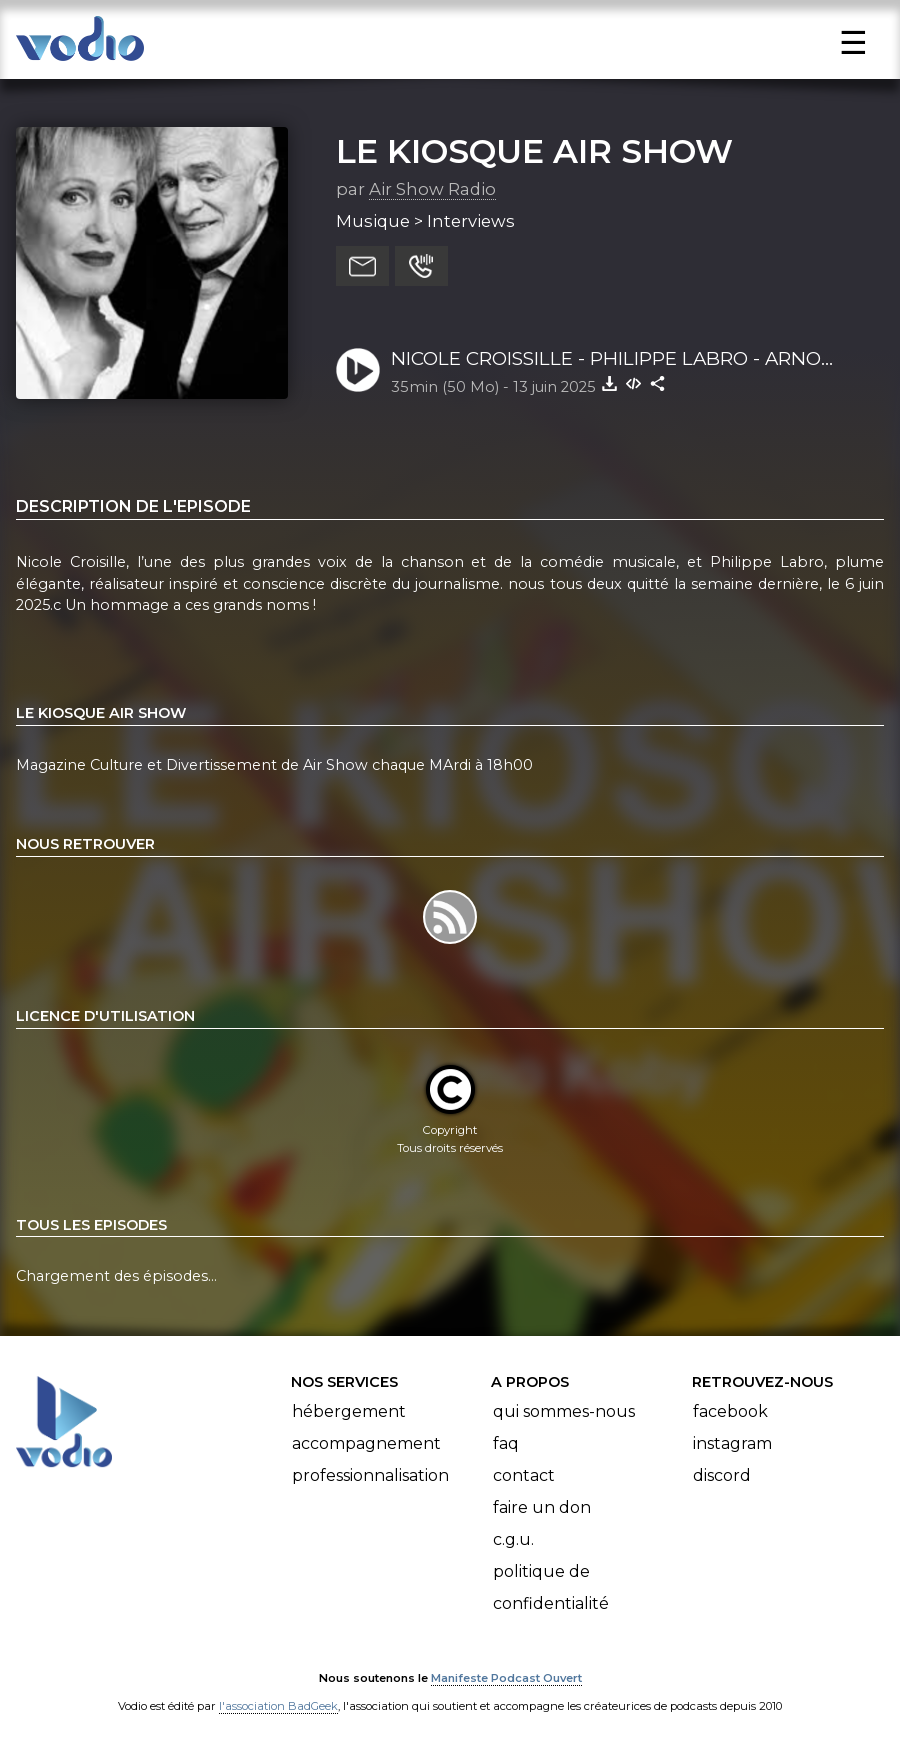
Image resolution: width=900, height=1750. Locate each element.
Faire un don (542, 1507)
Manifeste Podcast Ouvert (506, 1678)
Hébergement (349, 1411)
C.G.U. (513, 1539)
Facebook (730, 1411)
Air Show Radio (432, 189)
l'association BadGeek (278, 1706)
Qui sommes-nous (564, 1411)
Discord (722, 1475)
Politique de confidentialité (551, 1587)
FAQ (506, 1443)
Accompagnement (366, 1443)
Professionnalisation (370, 1475)
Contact (524, 1475)
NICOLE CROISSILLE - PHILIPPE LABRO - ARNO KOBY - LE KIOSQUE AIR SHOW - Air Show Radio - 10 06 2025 (630, 360)
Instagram (732, 1443)
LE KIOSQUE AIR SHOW (534, 151)
